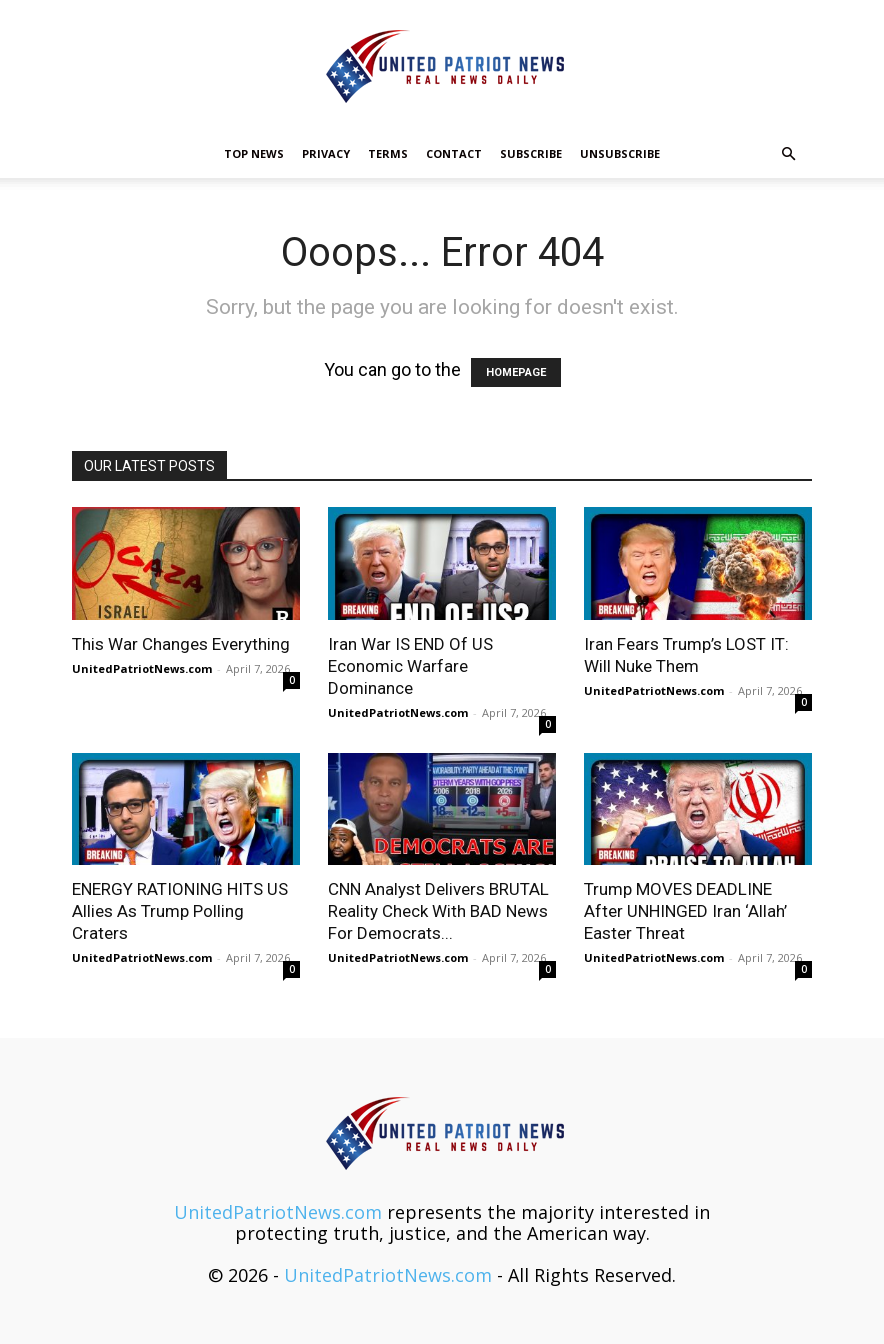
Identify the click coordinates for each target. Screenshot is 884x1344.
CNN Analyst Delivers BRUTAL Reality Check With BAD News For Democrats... (438, 911)
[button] (788, 153)
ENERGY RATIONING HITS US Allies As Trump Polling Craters (180, 911)
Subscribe (531, 153)
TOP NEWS (254, 153)
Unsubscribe (620, 153)
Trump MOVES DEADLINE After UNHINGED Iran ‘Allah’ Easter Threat (685, 911)
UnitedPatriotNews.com (142, 668)
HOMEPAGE (516, 372)
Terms (388, 153)
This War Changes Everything (181, 644)
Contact (454, 153)
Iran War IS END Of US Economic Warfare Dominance (410, 666)
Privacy (326, 153)
